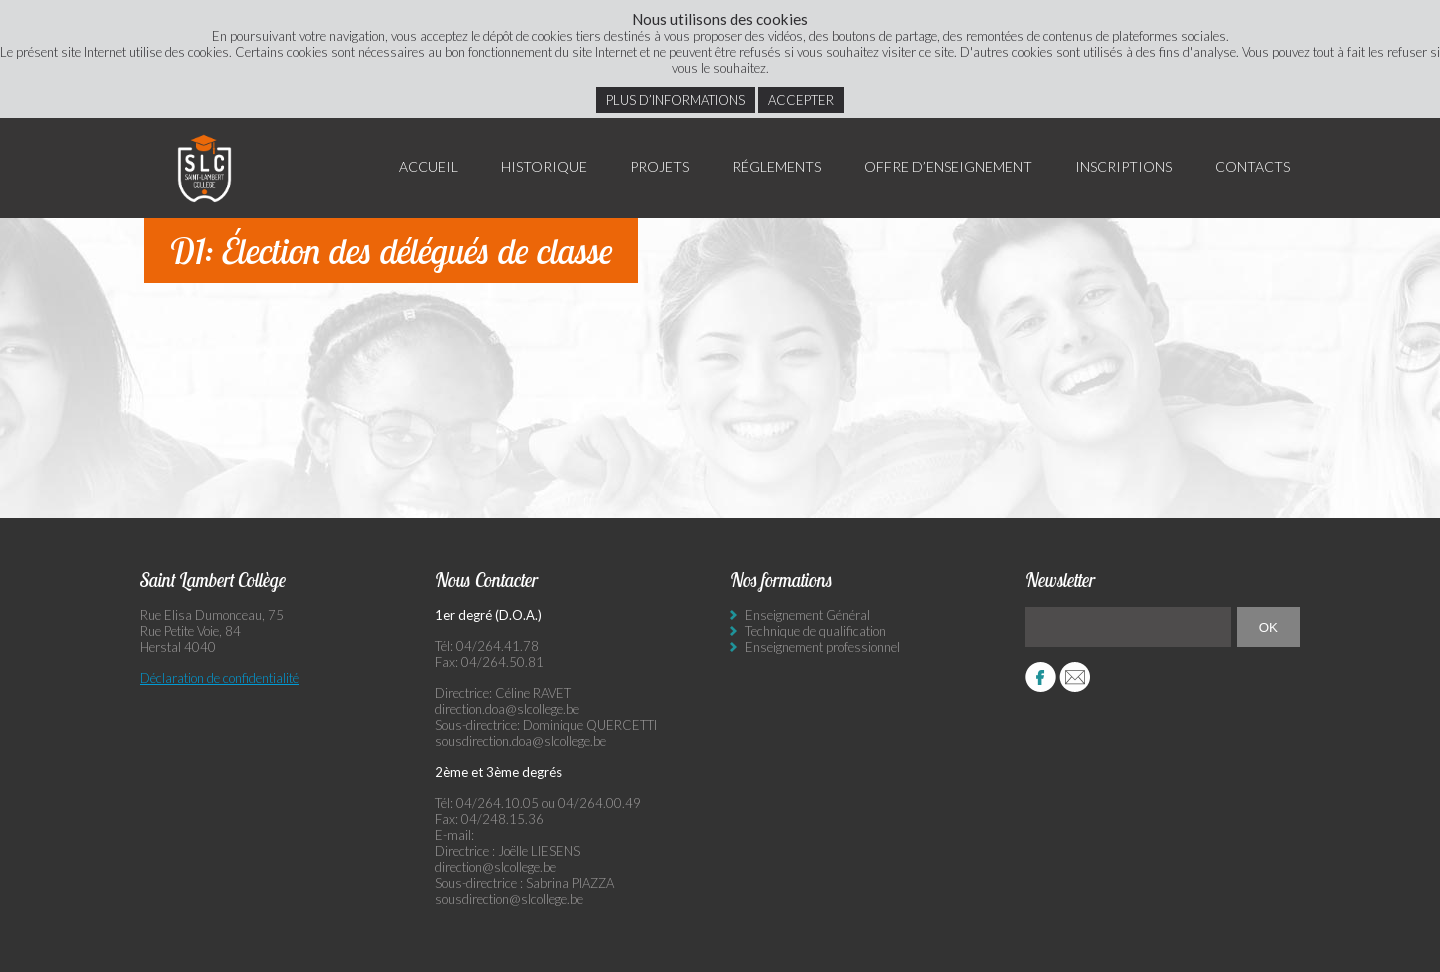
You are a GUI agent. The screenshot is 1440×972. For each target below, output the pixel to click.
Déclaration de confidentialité (219, 678)
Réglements (776, 166)
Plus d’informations (675, 100)
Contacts (1252, 166)
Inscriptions (1123, 166)
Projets (659, 166)
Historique (544, 166)
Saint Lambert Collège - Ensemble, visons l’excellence (205, 168)
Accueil (428, 166)
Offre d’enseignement (948, 166)
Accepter (801, 100)
